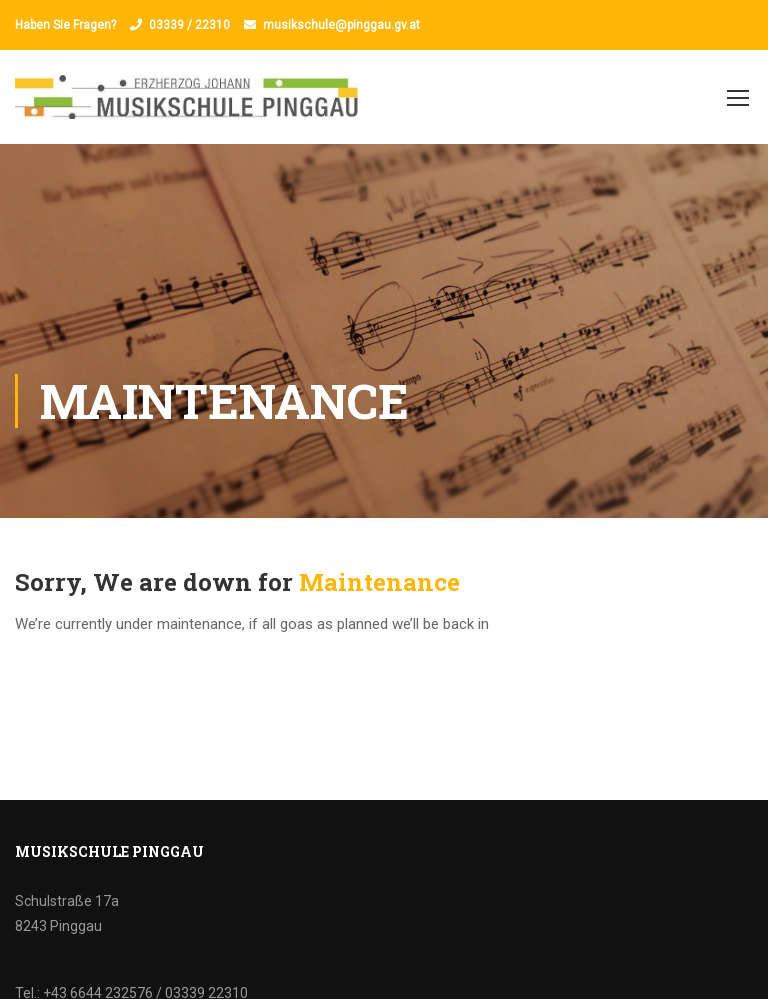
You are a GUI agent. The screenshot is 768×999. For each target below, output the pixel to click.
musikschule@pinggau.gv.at (341, 25)
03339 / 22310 (189, 25)
